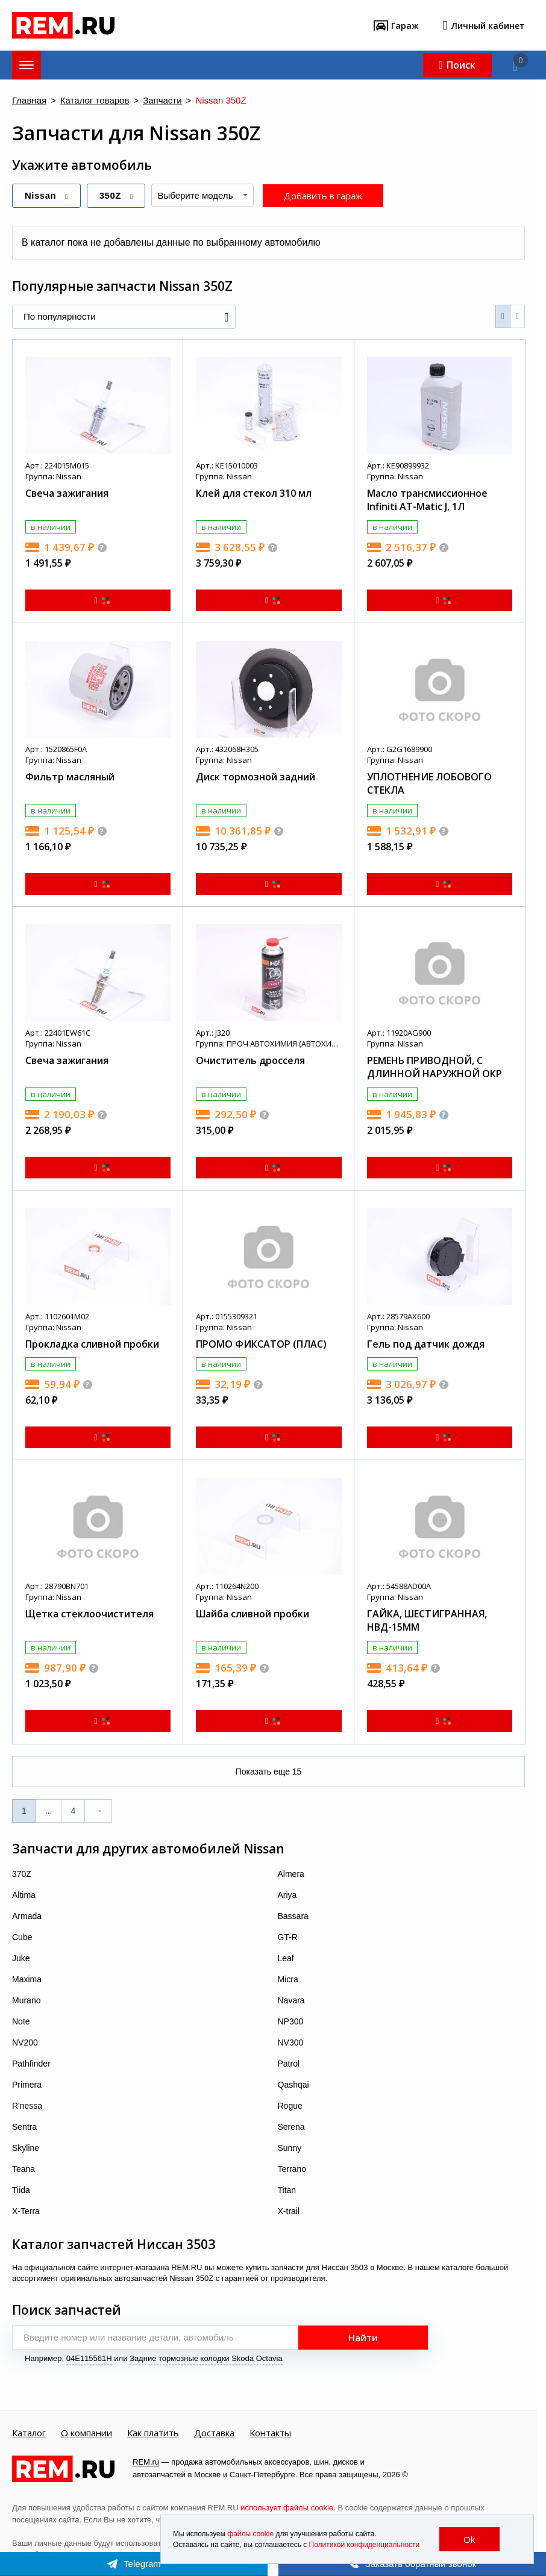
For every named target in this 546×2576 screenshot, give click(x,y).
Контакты (270, 2433)
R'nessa (27, 2106)
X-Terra (26, 2211)
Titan (287, 2190)
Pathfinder (31, 2063)
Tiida (21, 2190)
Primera (27, 2084)
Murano (26, 2000)
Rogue (290, 2106)
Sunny (290, 2148)
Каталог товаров (95, 101)
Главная (29, 101)
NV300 (291, 2042)
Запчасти (162, 101)
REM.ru (146, 2461)
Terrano (292, 2169)
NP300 (291, 2021)
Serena (291, 2127)
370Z (21, 1874)
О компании (86, 2433)
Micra (288, 1979)
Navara (291, 2000)
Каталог (29, 2433)
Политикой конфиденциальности (364, 2544)
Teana (23, 2169)
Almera (291, 1874)
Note (21, 2021)
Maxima (27, 1979)
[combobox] (202, 195)
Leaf (286, 1958)
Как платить (153, 2433)
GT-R (288, 1937)
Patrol (289, 2063)
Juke (21, 1958)
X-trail (289, 2211)
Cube (22, 1937)
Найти (363, 2338)
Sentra (24, 2127)
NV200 (25, 2042)
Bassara (293, 1916)
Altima (24, 1895)
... (48, 1810)
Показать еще (269, 1771)
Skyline (25, 2148)
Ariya (287, 1895)
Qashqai (293, 2084)
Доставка (214, 2433)
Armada (27, 1916)
